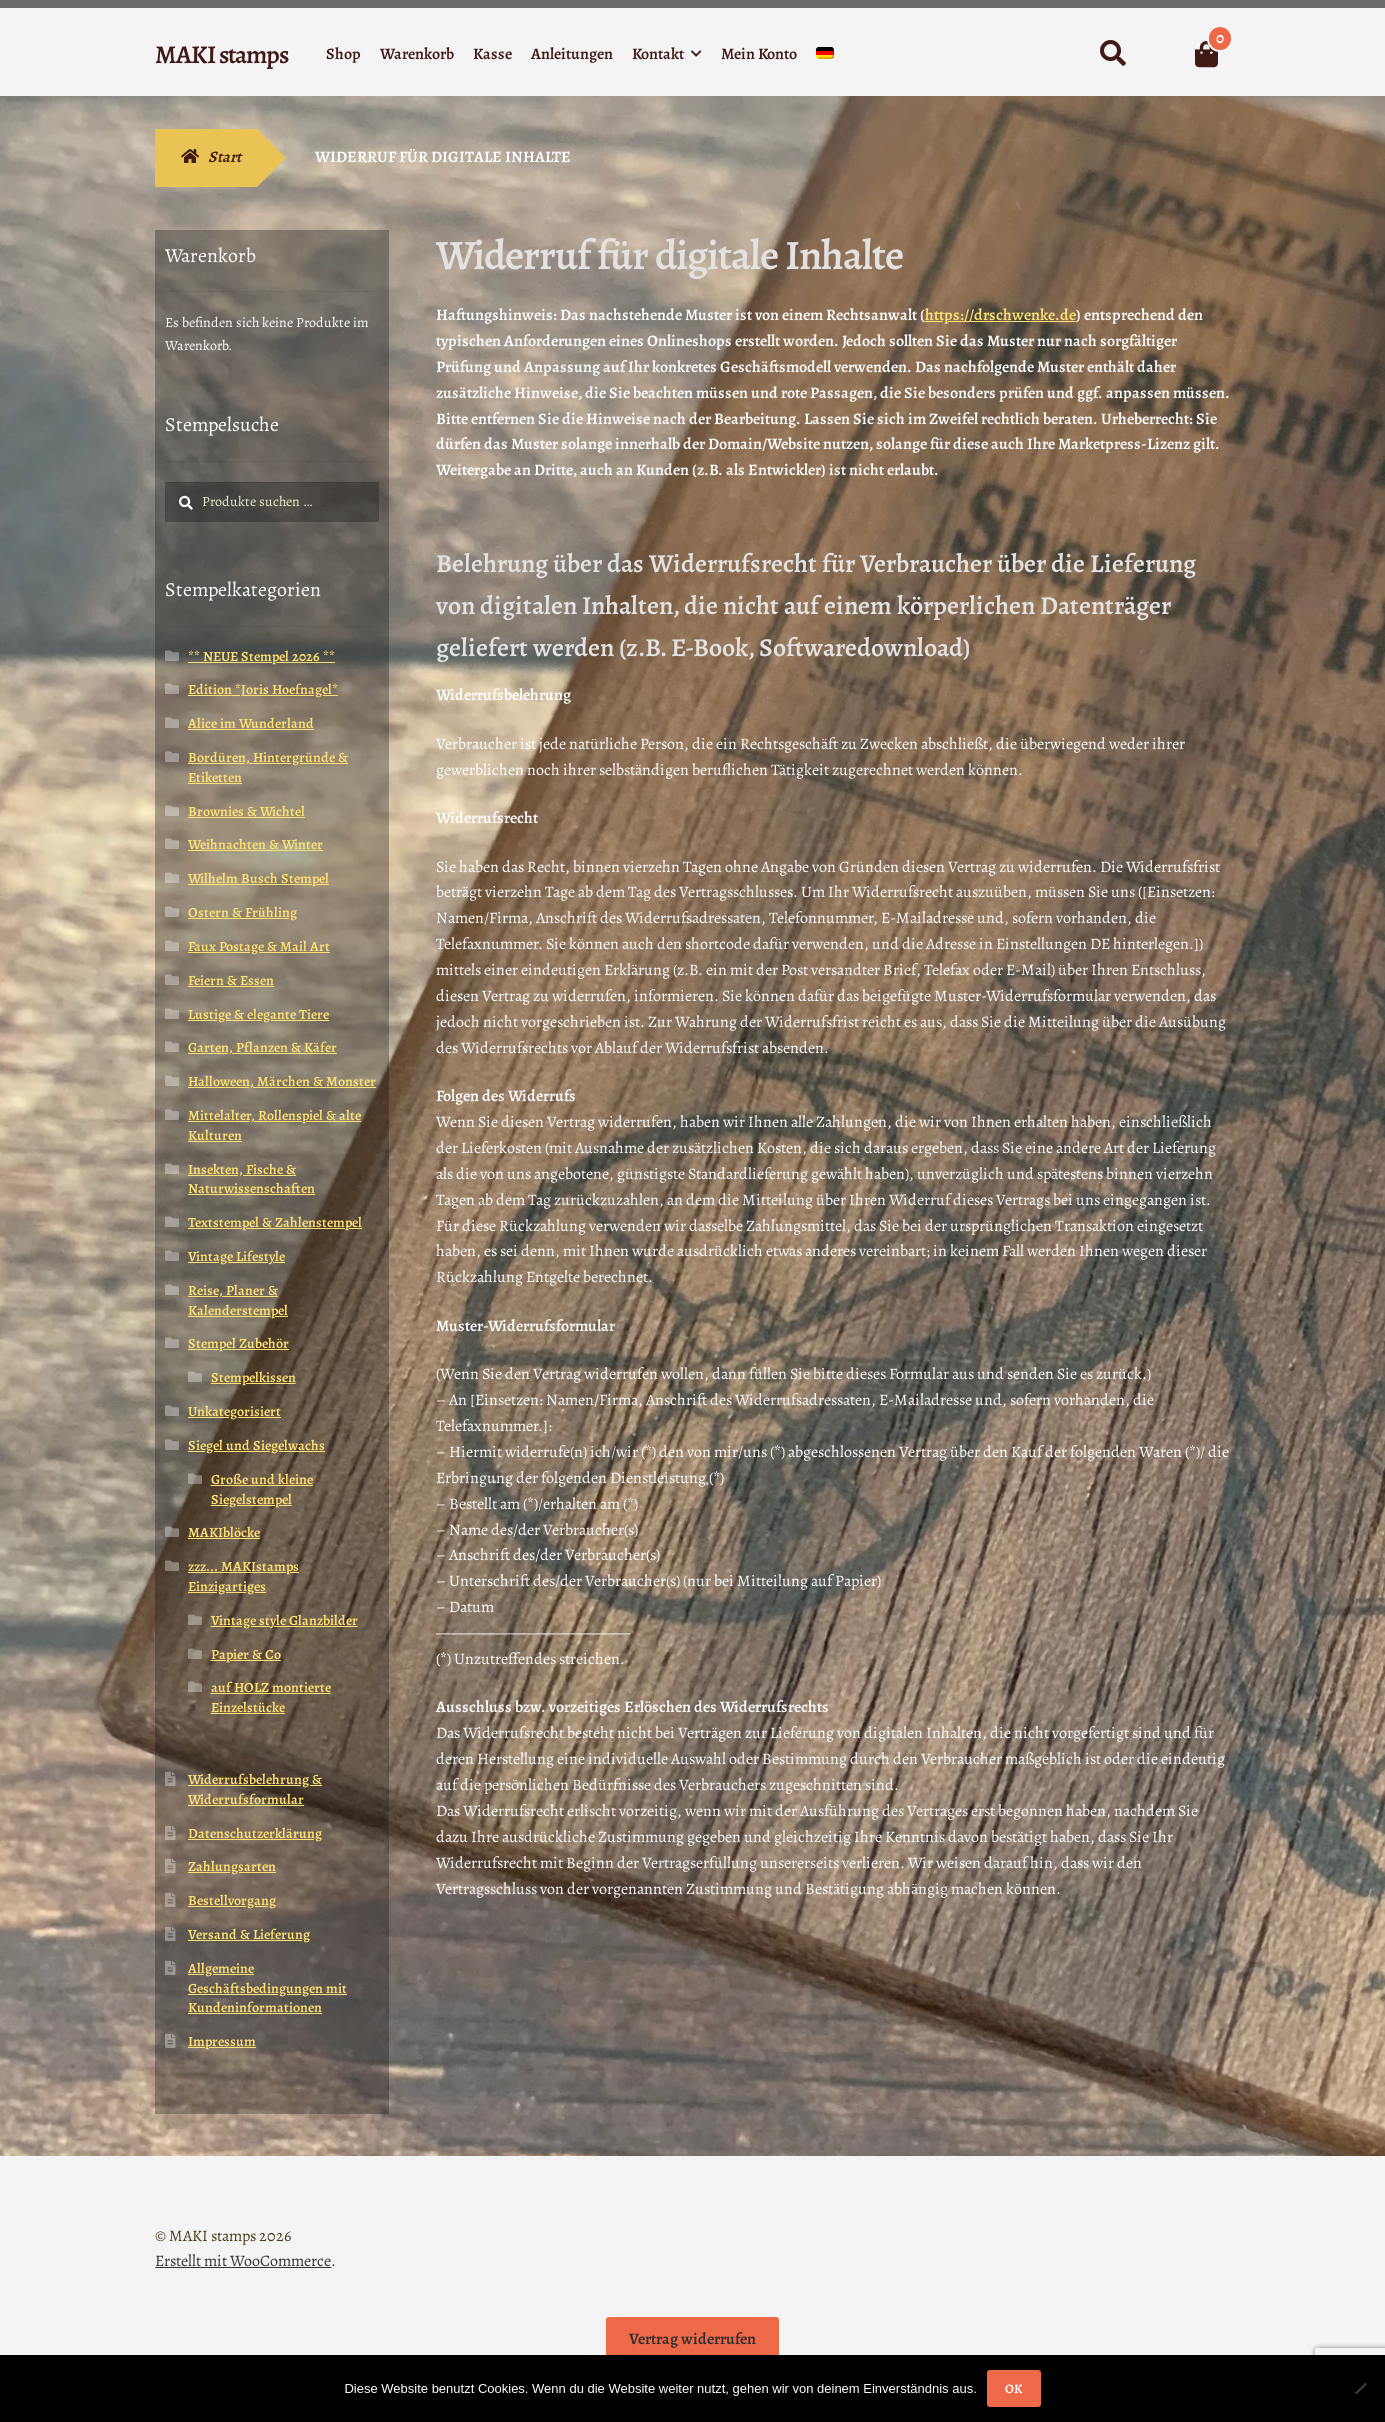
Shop (343, 54)
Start (224, 157)
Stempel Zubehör (238, 1343)
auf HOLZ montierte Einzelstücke (271, 1697)
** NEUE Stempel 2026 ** (261, 656)
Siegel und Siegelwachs (256, 1445)
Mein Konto (759, 54)
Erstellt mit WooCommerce (243, 2261)
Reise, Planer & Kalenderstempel (238, 1300)
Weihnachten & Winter (255, 844)
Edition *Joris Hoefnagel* (263, 689)
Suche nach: (1111, 54)
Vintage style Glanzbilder (284, 1620)
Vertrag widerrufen (692, 2339)
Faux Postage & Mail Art (259, 946)
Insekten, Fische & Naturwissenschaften (251, 1179)
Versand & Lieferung (249, 1934)
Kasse (492, 54)
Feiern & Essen (231, 980)
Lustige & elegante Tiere (258, 1014)
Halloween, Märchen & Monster (282, 1081)
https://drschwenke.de (1000, 315)
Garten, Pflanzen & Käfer (262, 1047)
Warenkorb (417, 54)
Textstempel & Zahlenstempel (275, 1222)
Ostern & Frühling (242, 912)
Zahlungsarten (232, 1866)
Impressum (222, 2041)
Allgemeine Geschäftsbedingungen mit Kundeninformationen (267, 1988)
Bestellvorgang (232, 1900)
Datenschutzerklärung (255, 1833)
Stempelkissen (253, 1377)
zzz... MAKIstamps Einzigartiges (243, 1576)
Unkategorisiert (234, 1411)
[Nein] (1360, 2388)
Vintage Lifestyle (236, 1256)
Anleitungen (572, 54)
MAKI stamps (221, 54)
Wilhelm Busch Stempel (258, 878)
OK (1013, 2388)
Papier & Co (246, 1654)
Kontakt (658, 54)
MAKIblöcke (224, 1532)
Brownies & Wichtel (246, 811)
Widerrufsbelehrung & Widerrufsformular (255, 1789)
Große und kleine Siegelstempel (262, 1489)
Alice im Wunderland (251, 723)
